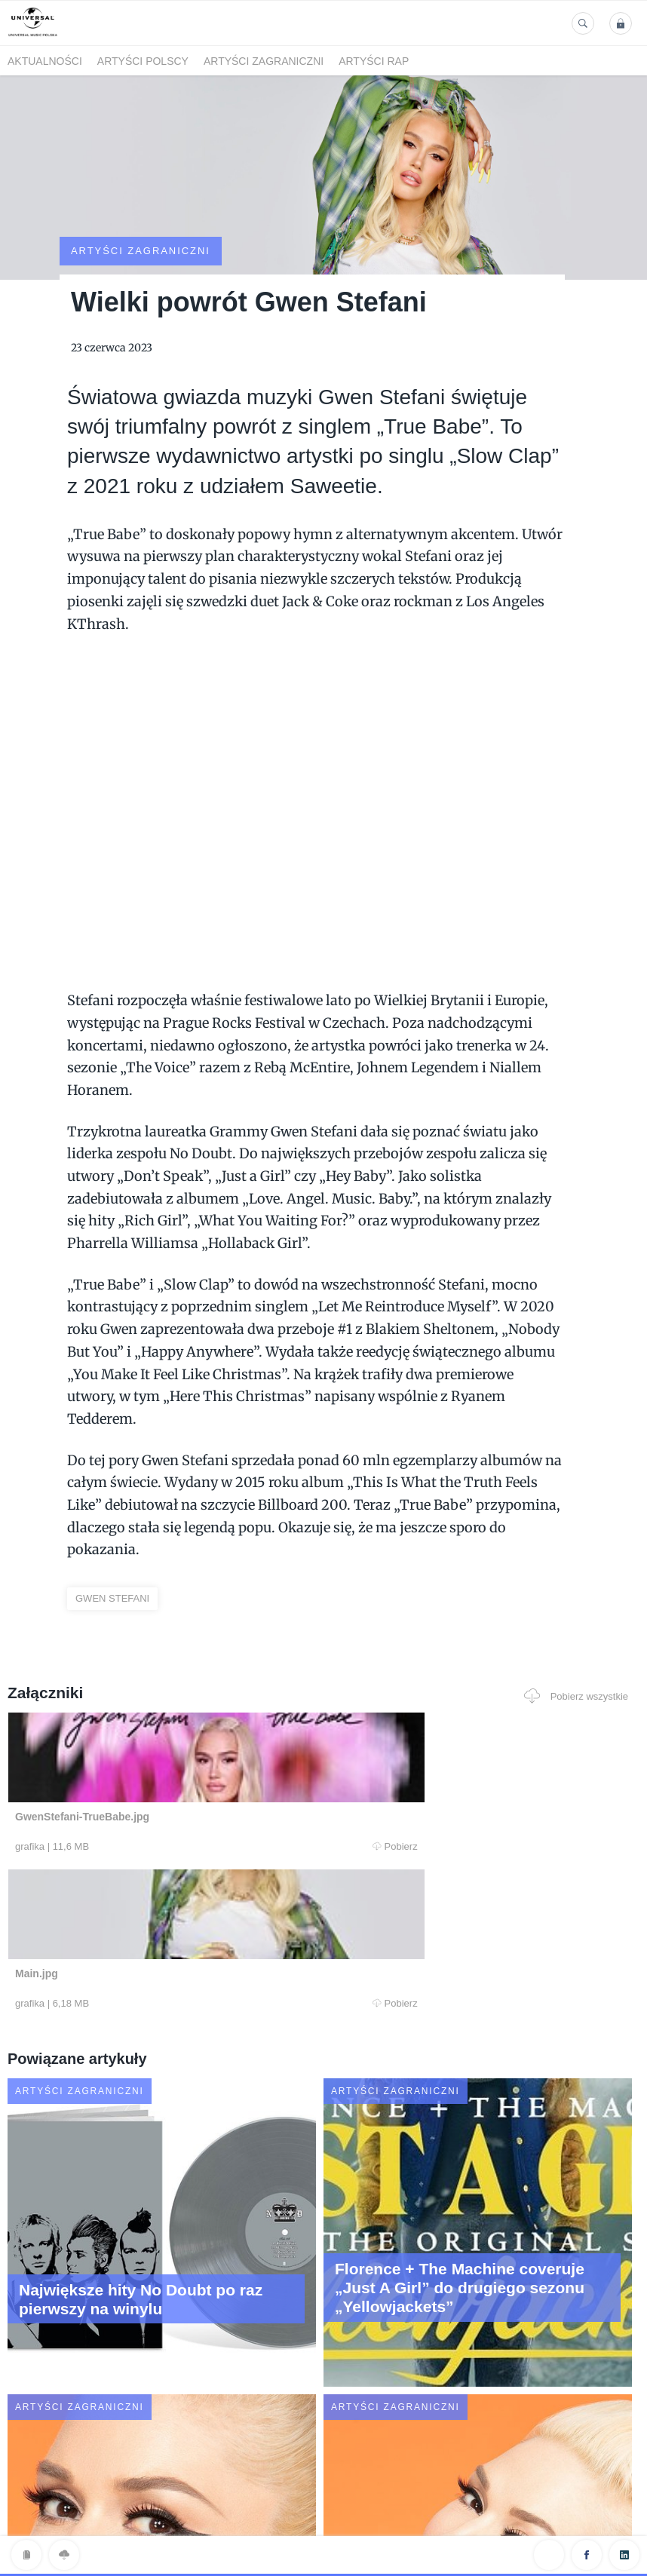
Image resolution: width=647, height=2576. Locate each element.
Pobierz (179, 1789)
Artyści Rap (374, 61)
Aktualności (45, 61)
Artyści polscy (143, 61)
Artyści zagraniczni (264, 61)
